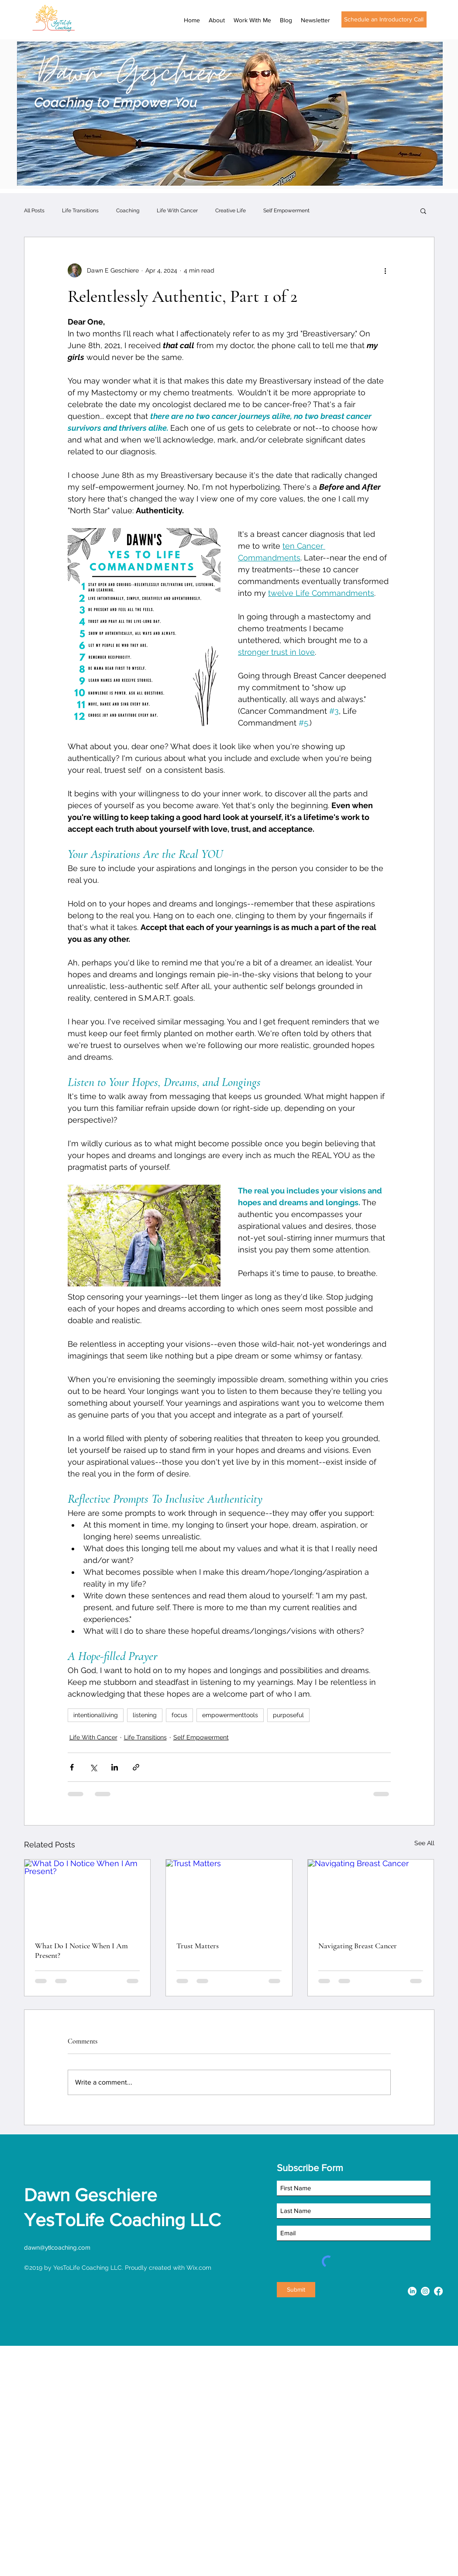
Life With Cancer (177, 210)
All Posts (34, 210)
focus (179, 1715)
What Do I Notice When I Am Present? (81, 1950)
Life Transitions (80, 210)
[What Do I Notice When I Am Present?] (87, 1895)
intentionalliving (95, 1715)
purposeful (288, 1715)
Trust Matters (197, 1945)
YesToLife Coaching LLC (122, 2220)
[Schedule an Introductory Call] (384, 19)
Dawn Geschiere (90, 2195)
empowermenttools (230, 1715)
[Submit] (296, 2289)
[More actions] (385, 270)
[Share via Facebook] (72, 1767)
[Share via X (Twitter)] (93, 1767)
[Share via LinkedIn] (114, 1767)
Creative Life (230, 210)
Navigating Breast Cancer (357, 1945)
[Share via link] (136, 1767)
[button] (423, 210)
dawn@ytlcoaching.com (57, 2247)
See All (424, 1843)
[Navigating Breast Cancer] (371, 1895)
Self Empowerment (286, 210)
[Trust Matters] (229, 1895)
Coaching (127, 210)
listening (145, 1715)
